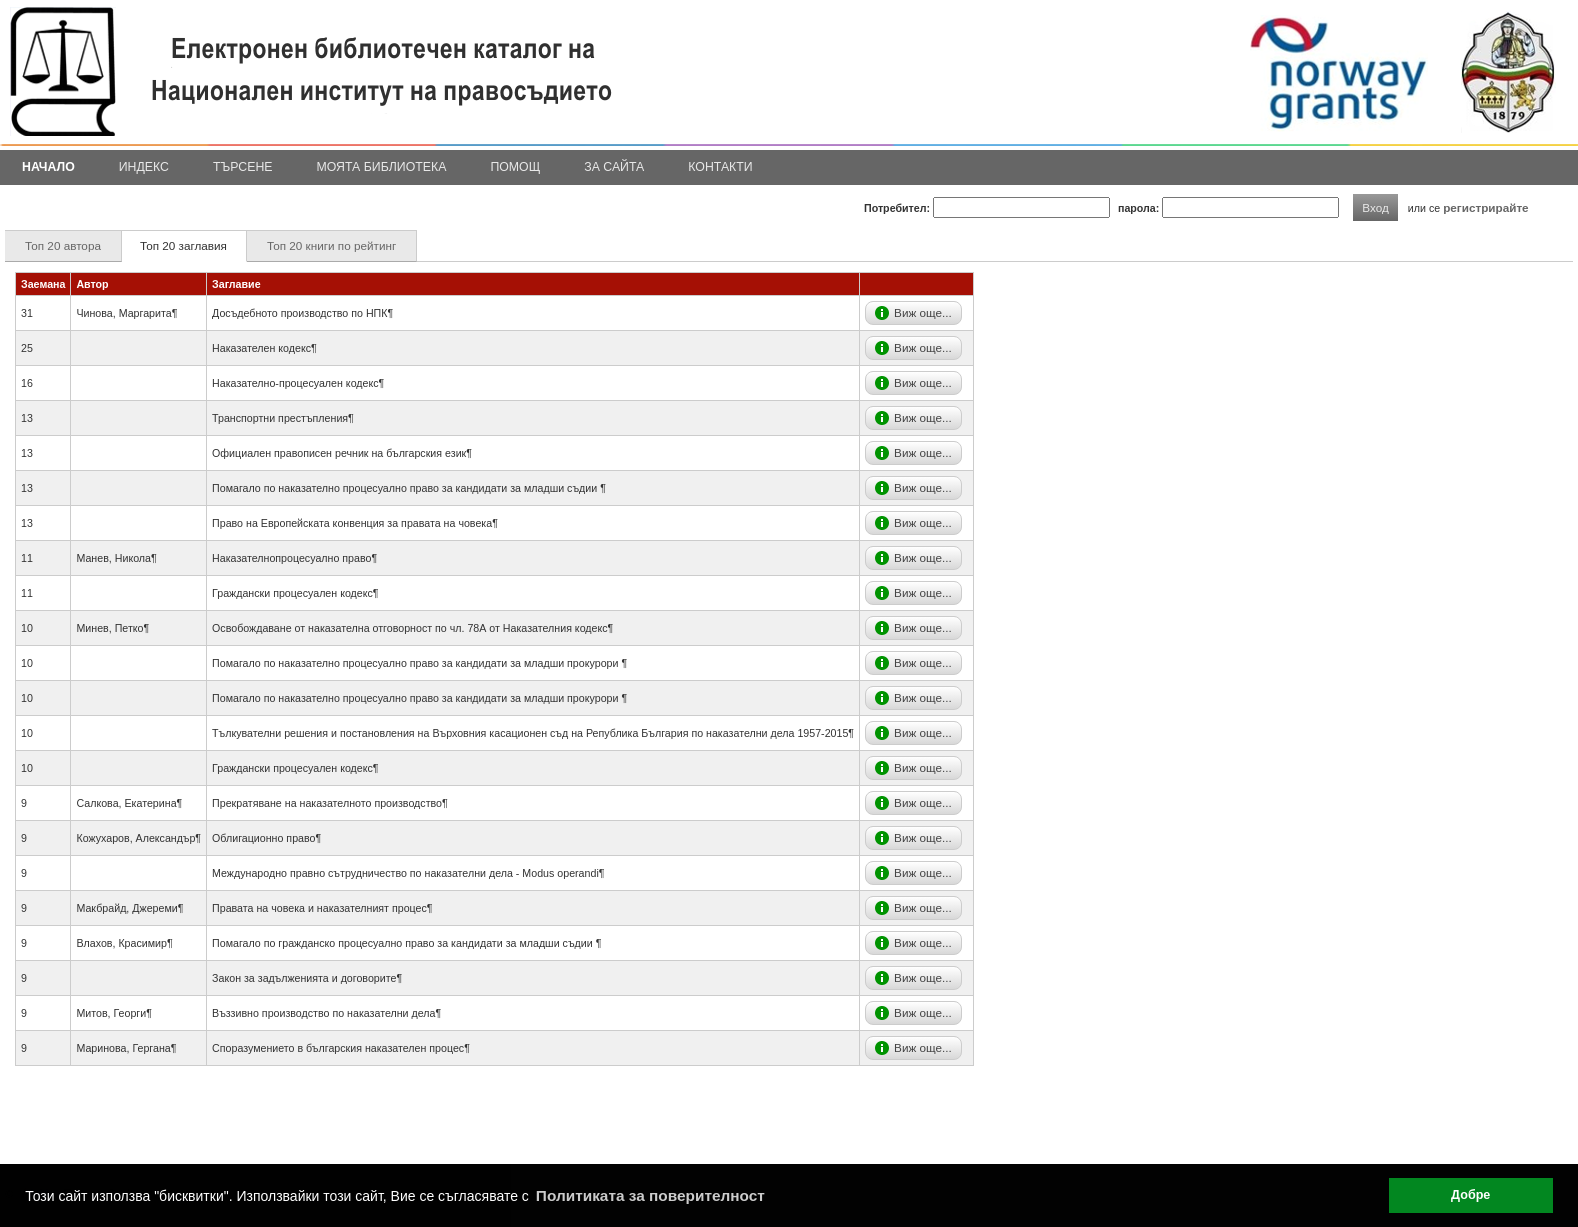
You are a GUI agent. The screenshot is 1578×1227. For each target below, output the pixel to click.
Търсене (243, 167)
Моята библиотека (382, 167)
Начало (48, 167)
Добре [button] (1470, 1195)
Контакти (720, 167)
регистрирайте (1486, 207)
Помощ (515, 167)
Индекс (144, 167)
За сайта (614, 167)
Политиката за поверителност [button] (650, 1195)
